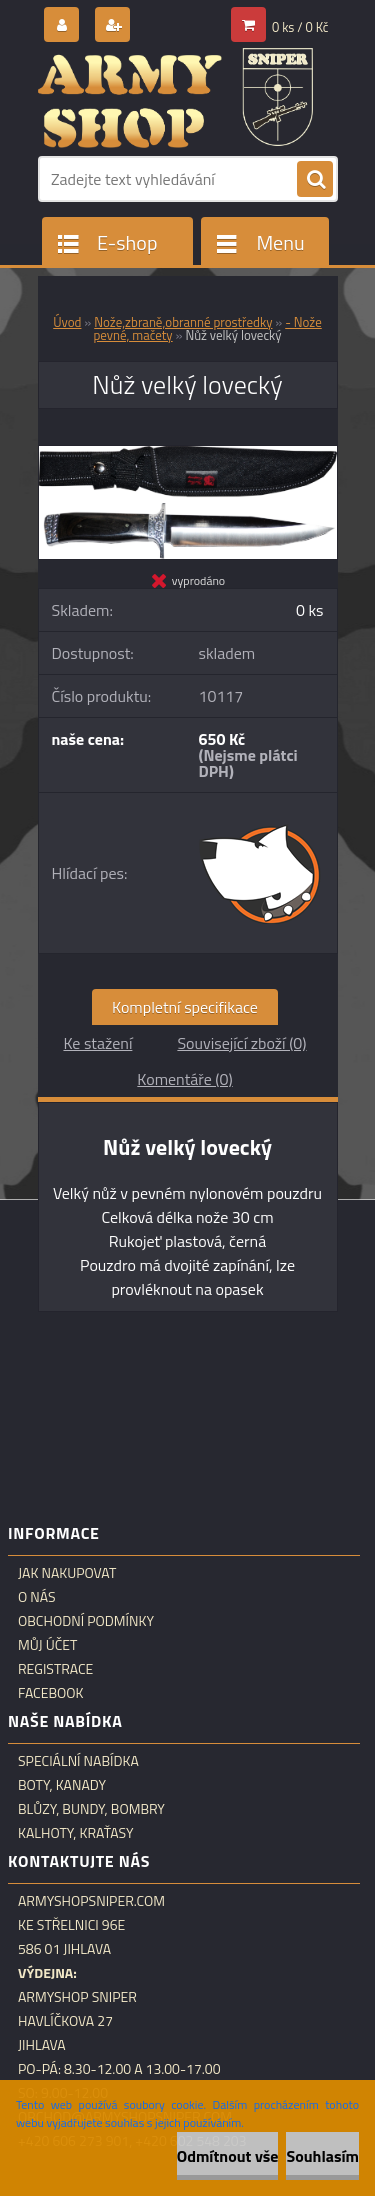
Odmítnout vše (228, 2156)
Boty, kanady (62, 1785)
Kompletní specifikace (185, 1007)
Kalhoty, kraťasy (76, 1833)
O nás (37, 1597)
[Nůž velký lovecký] (188, 454)
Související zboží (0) (241, 1043)
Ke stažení (97, 1043)
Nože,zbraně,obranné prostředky (183, 322)
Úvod (67, 322)
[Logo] (175, 98)
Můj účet (47, 1645)
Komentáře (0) (184, 1079)
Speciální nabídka (78, 1761)
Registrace (55, 1669)
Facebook (51, 1693)
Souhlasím (322, 2156)
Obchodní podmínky (86, 1621)
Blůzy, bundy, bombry (91, 1809)
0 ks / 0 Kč (300, 27)
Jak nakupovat (67, 1573)
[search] (315, 180)
